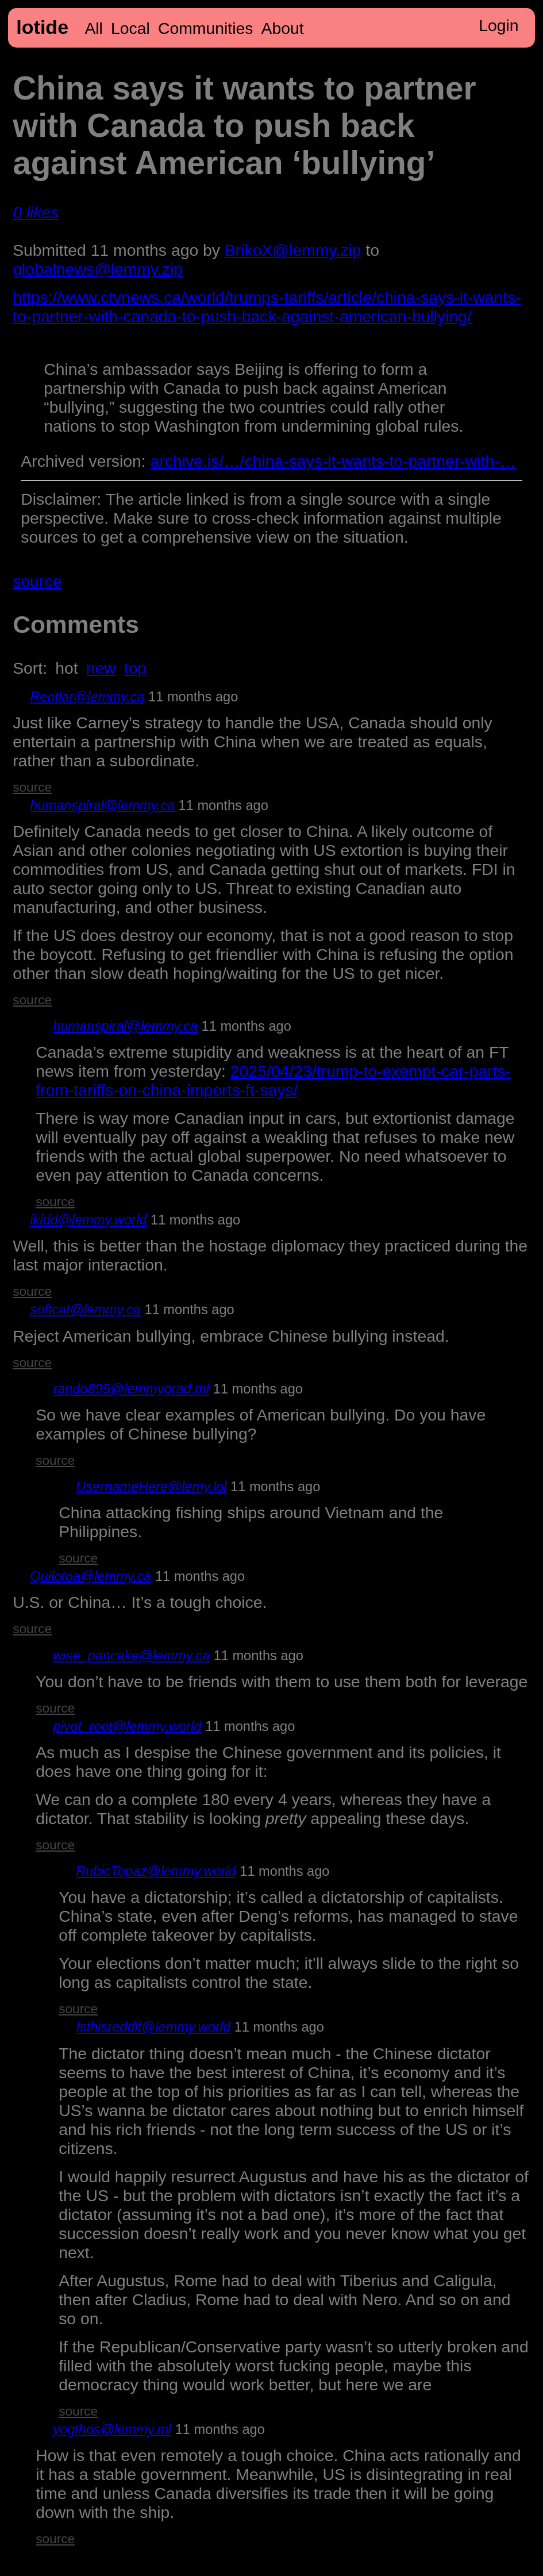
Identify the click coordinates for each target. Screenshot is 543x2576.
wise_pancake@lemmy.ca (131, 1655)
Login (498, 25)
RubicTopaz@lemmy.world (156, 1871)
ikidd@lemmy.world (88, 1219)
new (101, 668)
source (37, 581)
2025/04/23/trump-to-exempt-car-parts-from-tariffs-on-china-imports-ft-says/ (273, 1080)
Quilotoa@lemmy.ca (90, 1576)
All (93, 28)
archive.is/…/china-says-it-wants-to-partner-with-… (333, 461)
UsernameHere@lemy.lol (151, 1486)
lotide (42, 27)
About (282, 28)
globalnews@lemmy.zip (98, 269)
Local (130, 28)
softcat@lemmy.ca (85, 1309)
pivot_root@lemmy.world (127, 1726)
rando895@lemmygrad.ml (131, 1388)
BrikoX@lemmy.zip (293, 250)
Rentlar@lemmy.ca (87, 696)
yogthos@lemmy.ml (112, 2429)
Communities (205, 28)
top (135, 668)
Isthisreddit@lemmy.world (153, 2027)
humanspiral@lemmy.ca (102, 805)
